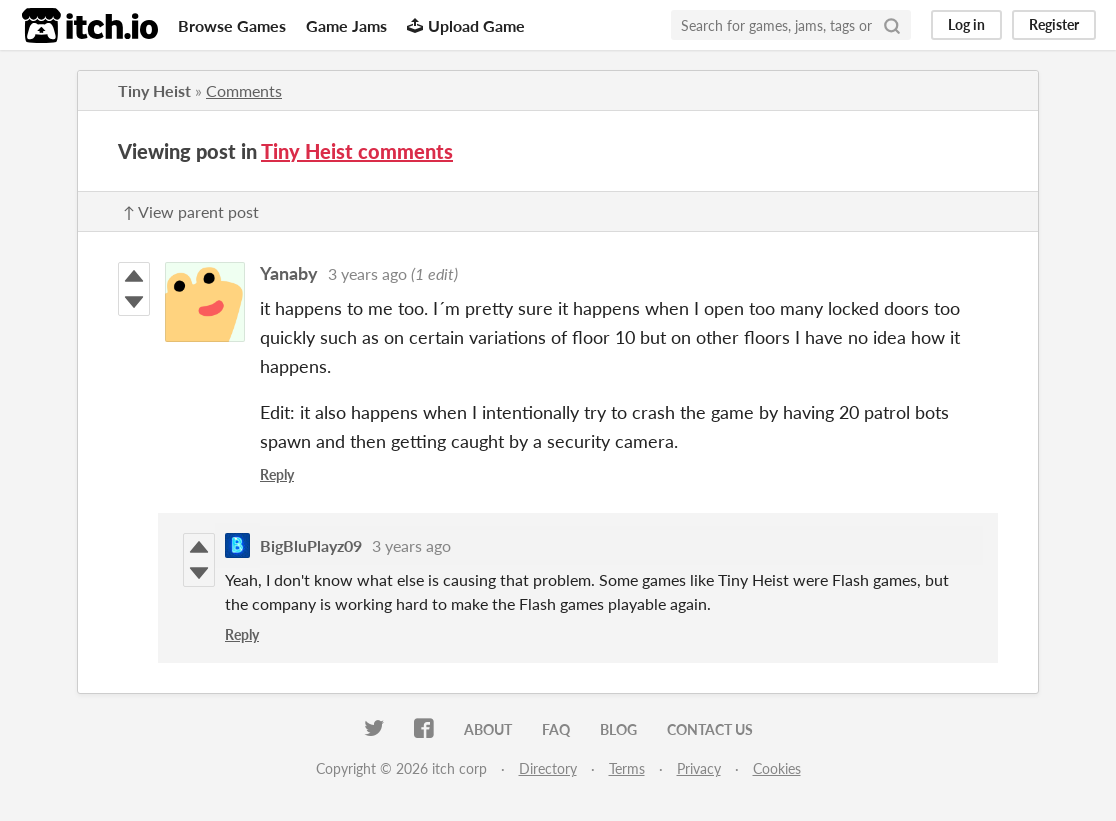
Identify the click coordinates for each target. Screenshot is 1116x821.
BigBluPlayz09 (311, 545)
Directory (548, 768)
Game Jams (346, 25)
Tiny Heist (154, 90)
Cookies (777, 768)
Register (1054, 24)
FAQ (556, 729)
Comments (244, 90)
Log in (966, 24)
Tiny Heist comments (357, 151)
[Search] (892, 25)
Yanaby (289, 273)
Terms (627, 768)
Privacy (699, 768)
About (488, 729)
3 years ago (367, 273)
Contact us (710, 729)
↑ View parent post (191, 211)
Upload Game (466, 25)
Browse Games (232, 25)
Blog (618, 729)
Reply (277, 474)
